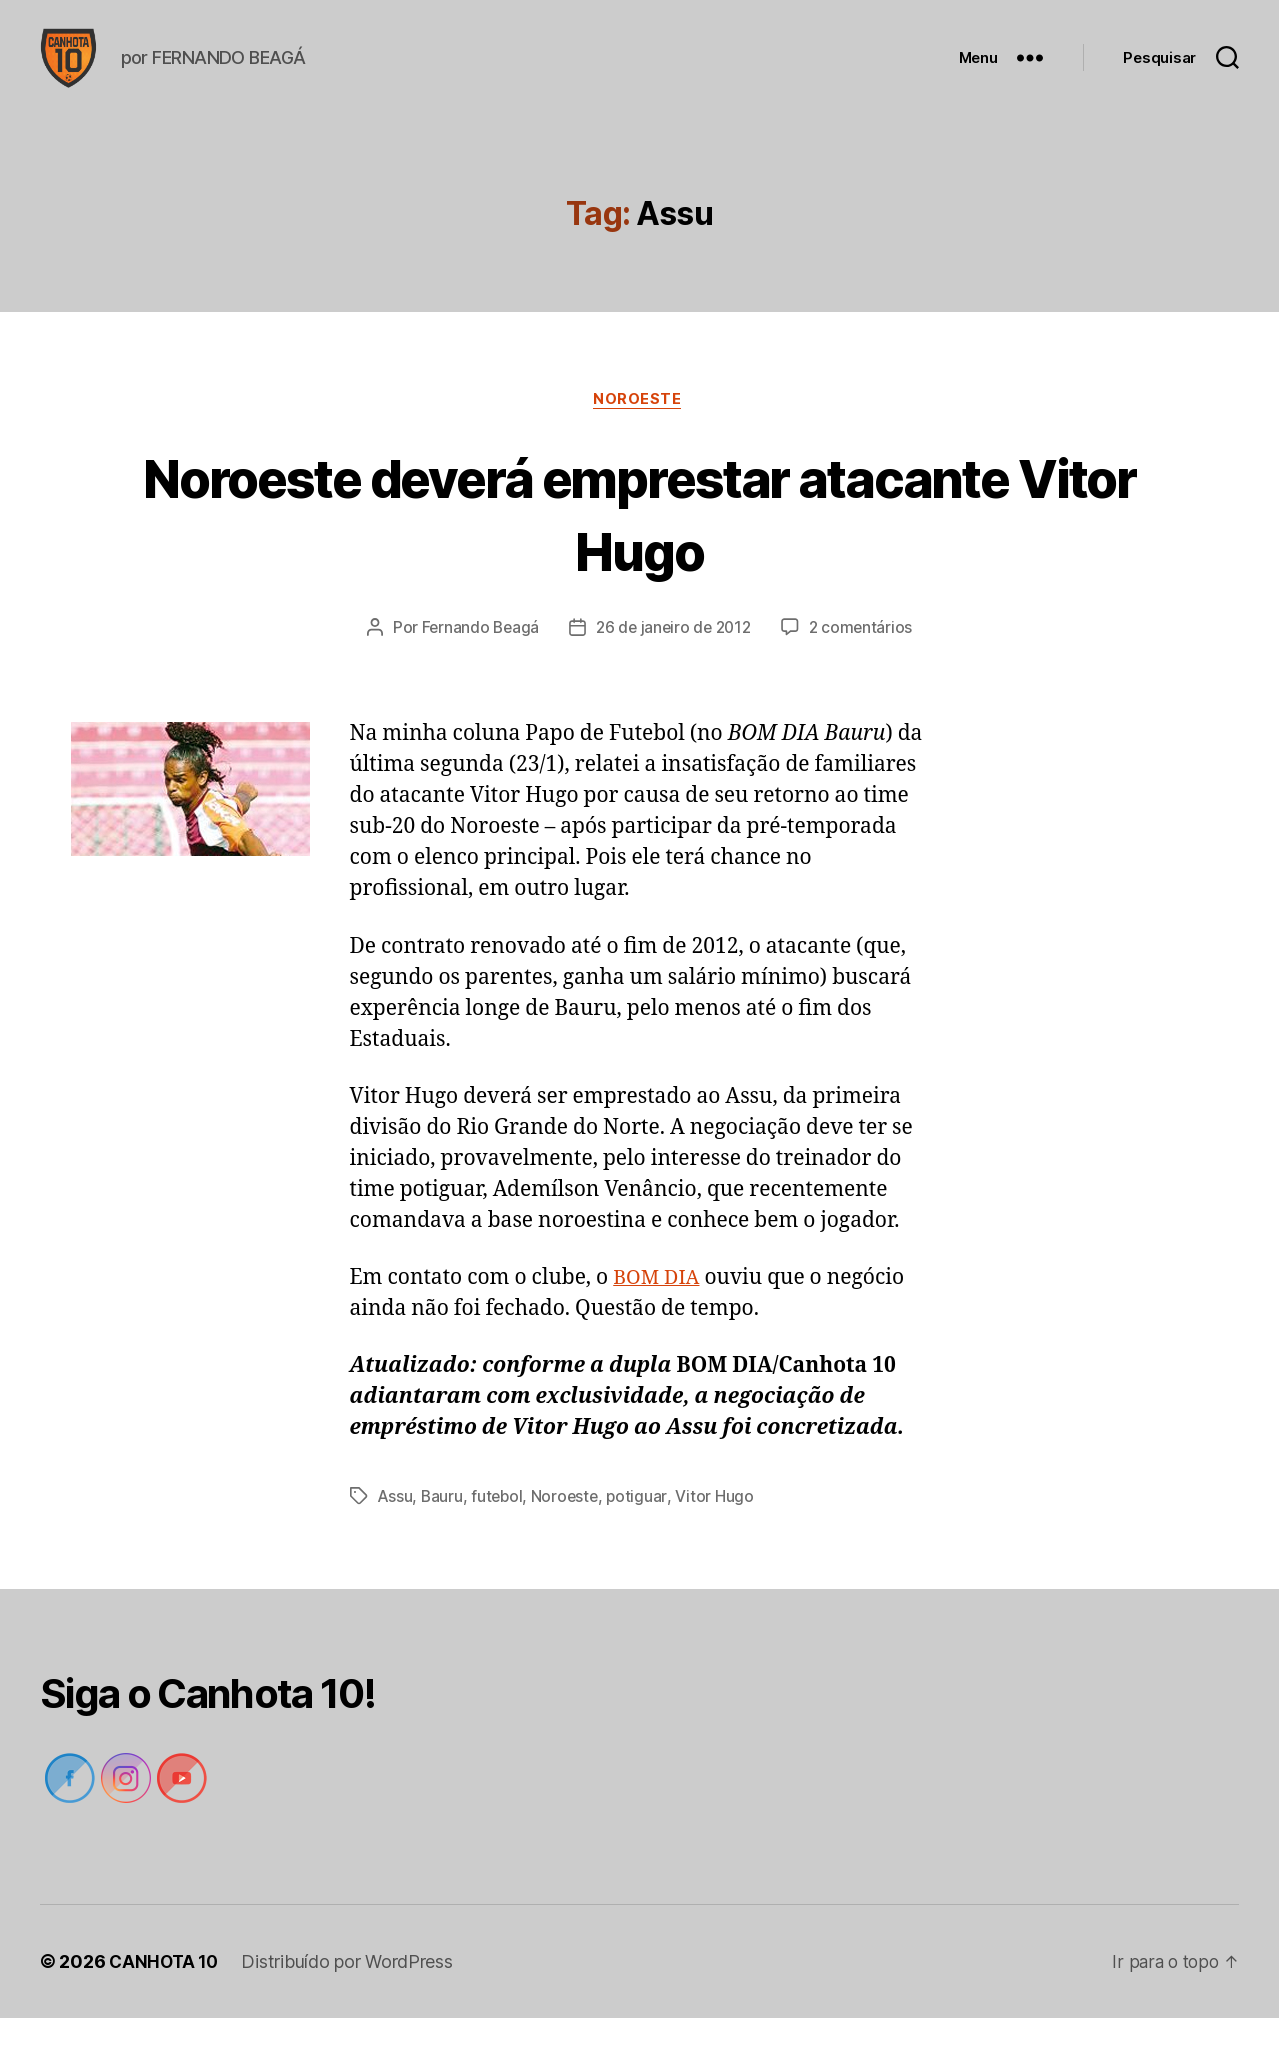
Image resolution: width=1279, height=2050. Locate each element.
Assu (396, 1529)
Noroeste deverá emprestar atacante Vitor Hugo (640, 544)
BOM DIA (659, 1309)
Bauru (443, 1529)
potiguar (642, 1529)
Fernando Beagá (476, 660)
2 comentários (866, 660)
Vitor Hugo (720, 1529)
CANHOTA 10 (165, 1993)
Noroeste (639, 431)
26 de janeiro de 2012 (673, 660)
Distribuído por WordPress (351, 1993)
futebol (499, 1529)
